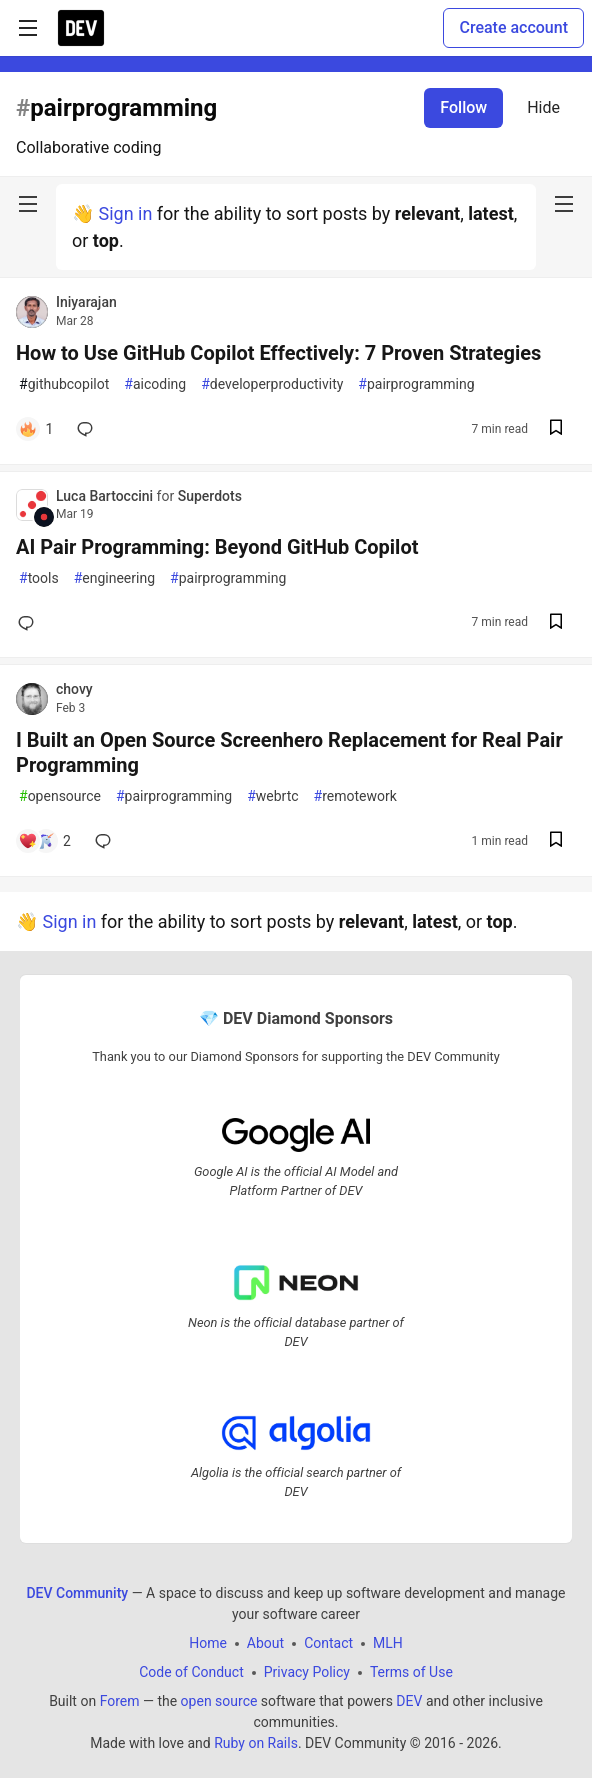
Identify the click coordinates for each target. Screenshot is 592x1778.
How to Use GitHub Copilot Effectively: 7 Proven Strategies (278, 353)
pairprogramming (416, 384)
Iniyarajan (86, 302)
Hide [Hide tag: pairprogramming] (543, 107)
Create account (513, 27)
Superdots (210, 496)
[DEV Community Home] (81, 28)
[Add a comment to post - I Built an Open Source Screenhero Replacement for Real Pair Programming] (44, 841)
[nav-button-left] (28, 204)
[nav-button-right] (564, 204)
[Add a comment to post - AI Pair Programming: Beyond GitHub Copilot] (30, 623)
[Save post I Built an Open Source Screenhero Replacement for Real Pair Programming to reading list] (556, 841)
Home (208, 1643)
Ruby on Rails (256, 1743)
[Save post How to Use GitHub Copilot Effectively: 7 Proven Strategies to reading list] (556, 429)
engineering (114, 578)
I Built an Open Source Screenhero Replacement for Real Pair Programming (289, 752)
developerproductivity (272, 384)
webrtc (272, 796)
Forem (120, 1701)
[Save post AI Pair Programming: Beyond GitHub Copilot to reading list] (556, 623)
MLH (388, 1643)
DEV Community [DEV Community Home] (77, 1593)
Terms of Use (411, 1672)
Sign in (125, 213)
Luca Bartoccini (106, 496)
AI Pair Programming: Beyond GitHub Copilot (217, 547)
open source (219, 1701)
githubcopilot (64, 384)
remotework (355, 796)
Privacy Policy (307, 1672)
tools (39, 578)
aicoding (155, 384)
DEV (409, 1701)
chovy (74, 689)
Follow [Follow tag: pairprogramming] (463, 107)
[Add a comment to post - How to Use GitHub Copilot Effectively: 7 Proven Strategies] (35, 429)
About (265, 1643)
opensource (60, 796)
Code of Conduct (191, 1672)
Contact (328, 1643)
